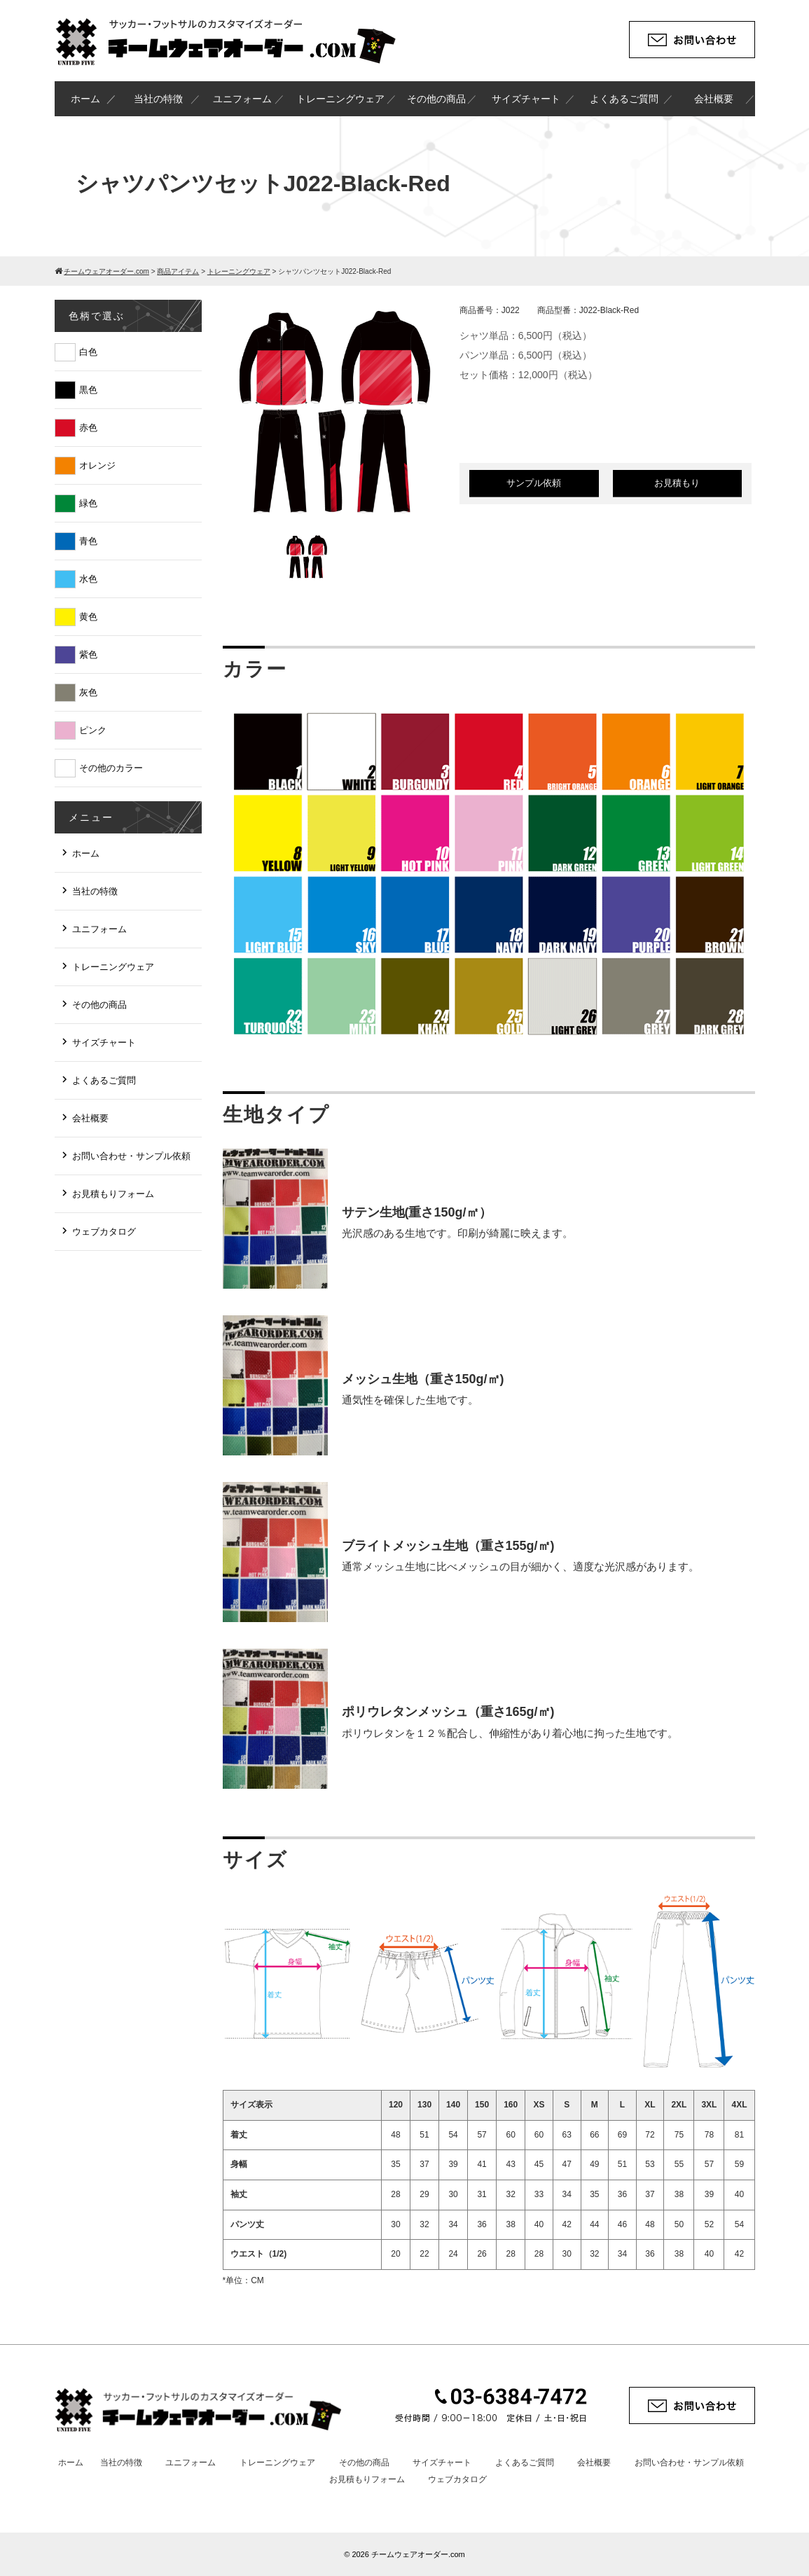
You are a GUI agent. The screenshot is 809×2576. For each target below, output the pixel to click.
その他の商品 (436, 98)
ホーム (85, 98)
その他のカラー (111, 768)
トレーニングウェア (340, 98)
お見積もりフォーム (113, 1194)
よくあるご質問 (624, 98)
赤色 (88, 427)
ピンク (92, 730)
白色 (88, 352)
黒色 (88, 390)
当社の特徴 (158, 98)
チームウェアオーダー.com (418, 2554)
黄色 (88, 616)
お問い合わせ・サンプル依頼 (131, 1156)
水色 (88, 579)
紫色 (88, 654)
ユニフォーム (242, 98)
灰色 (88, 692)
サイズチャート (526, 98)
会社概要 (713, 98)
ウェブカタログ (104, 1231)
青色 (88, 541)
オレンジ (97, 465)
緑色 (88, 503)
